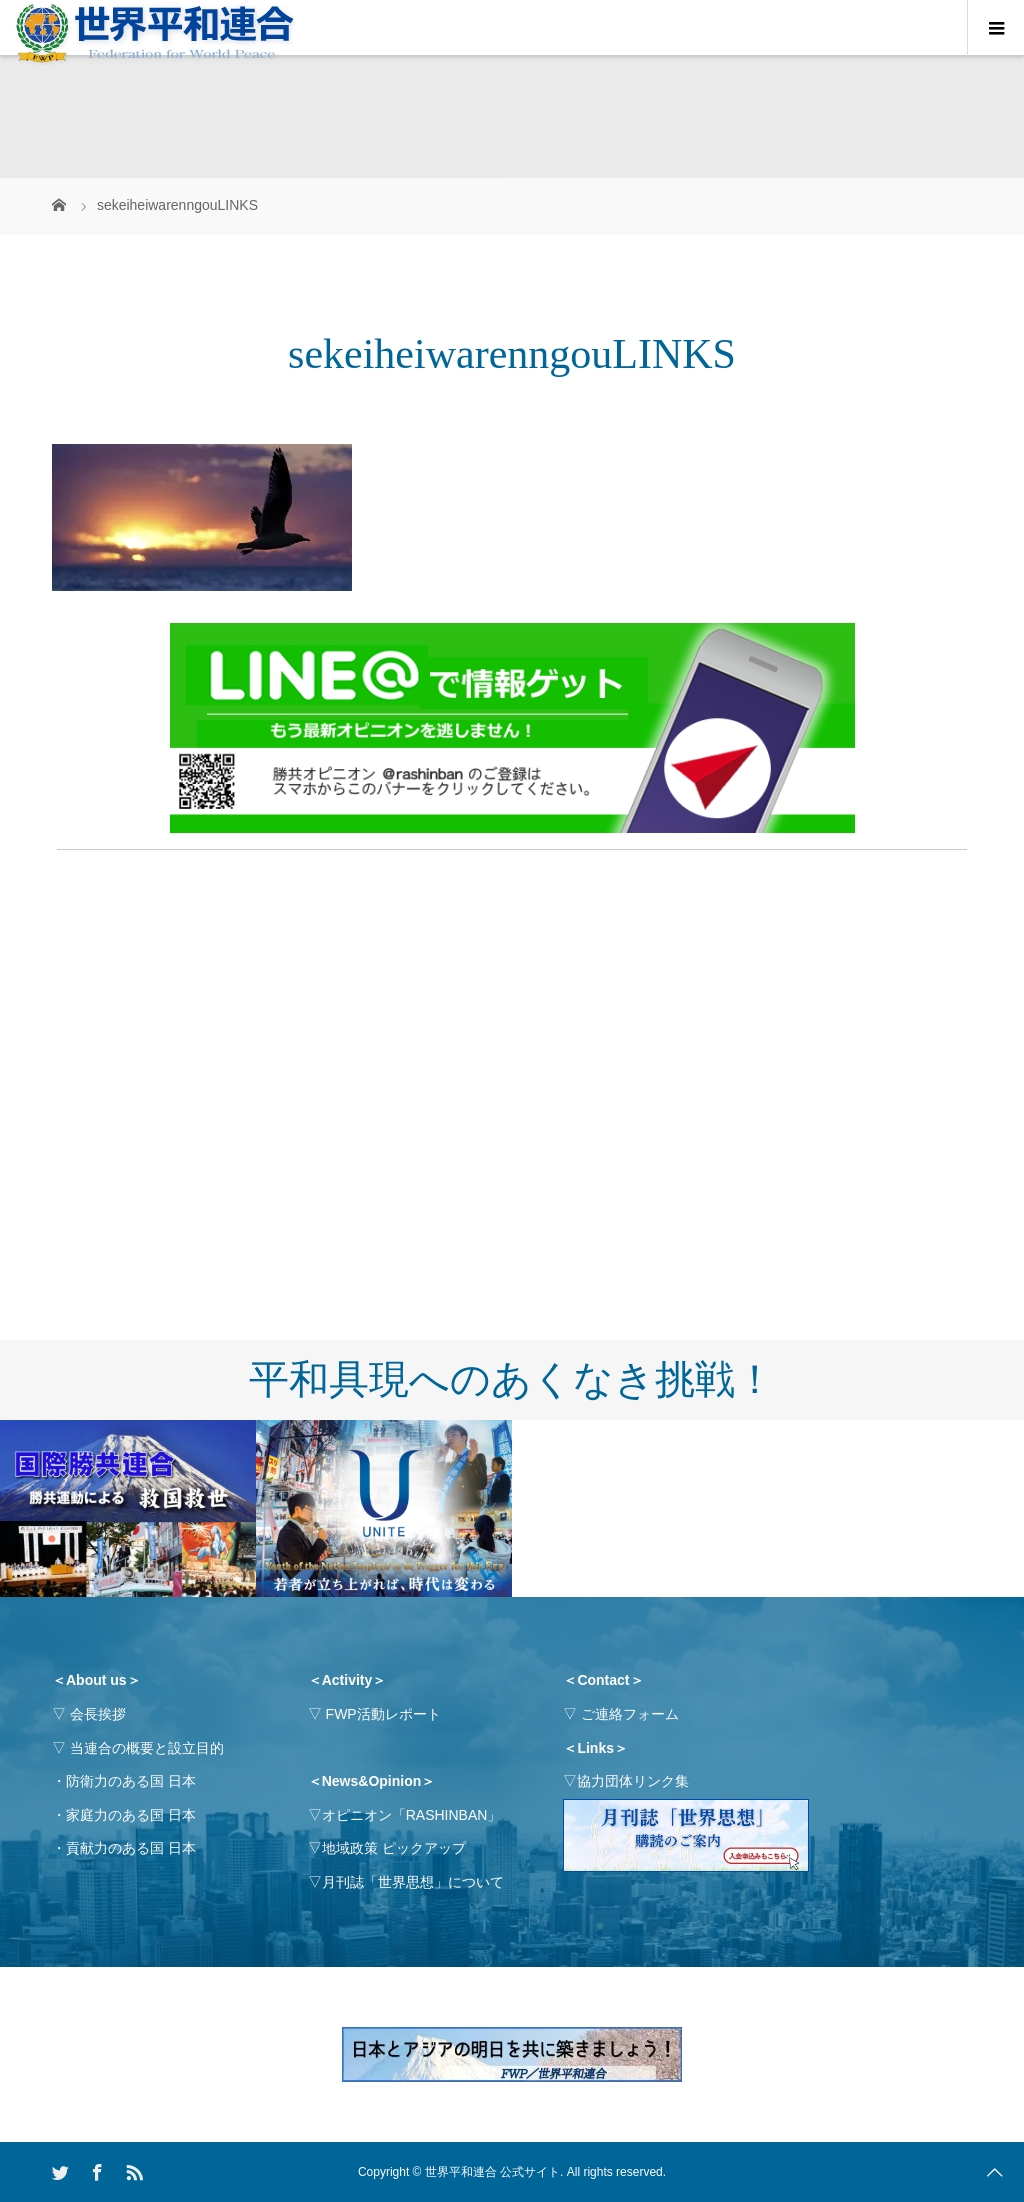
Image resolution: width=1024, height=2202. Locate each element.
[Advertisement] (512, 1007)
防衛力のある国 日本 (131, 1781)
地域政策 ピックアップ (394, 1848)
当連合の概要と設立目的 (147, 1748)
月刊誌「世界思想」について (413, 1882)
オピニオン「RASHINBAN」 (412, 1815)
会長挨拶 (98, 1714)
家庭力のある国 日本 (131, 1815)
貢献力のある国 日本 (131, 1848)
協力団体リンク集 (633, 1781)
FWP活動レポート (383, 1714)
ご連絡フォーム (630, 1714)
